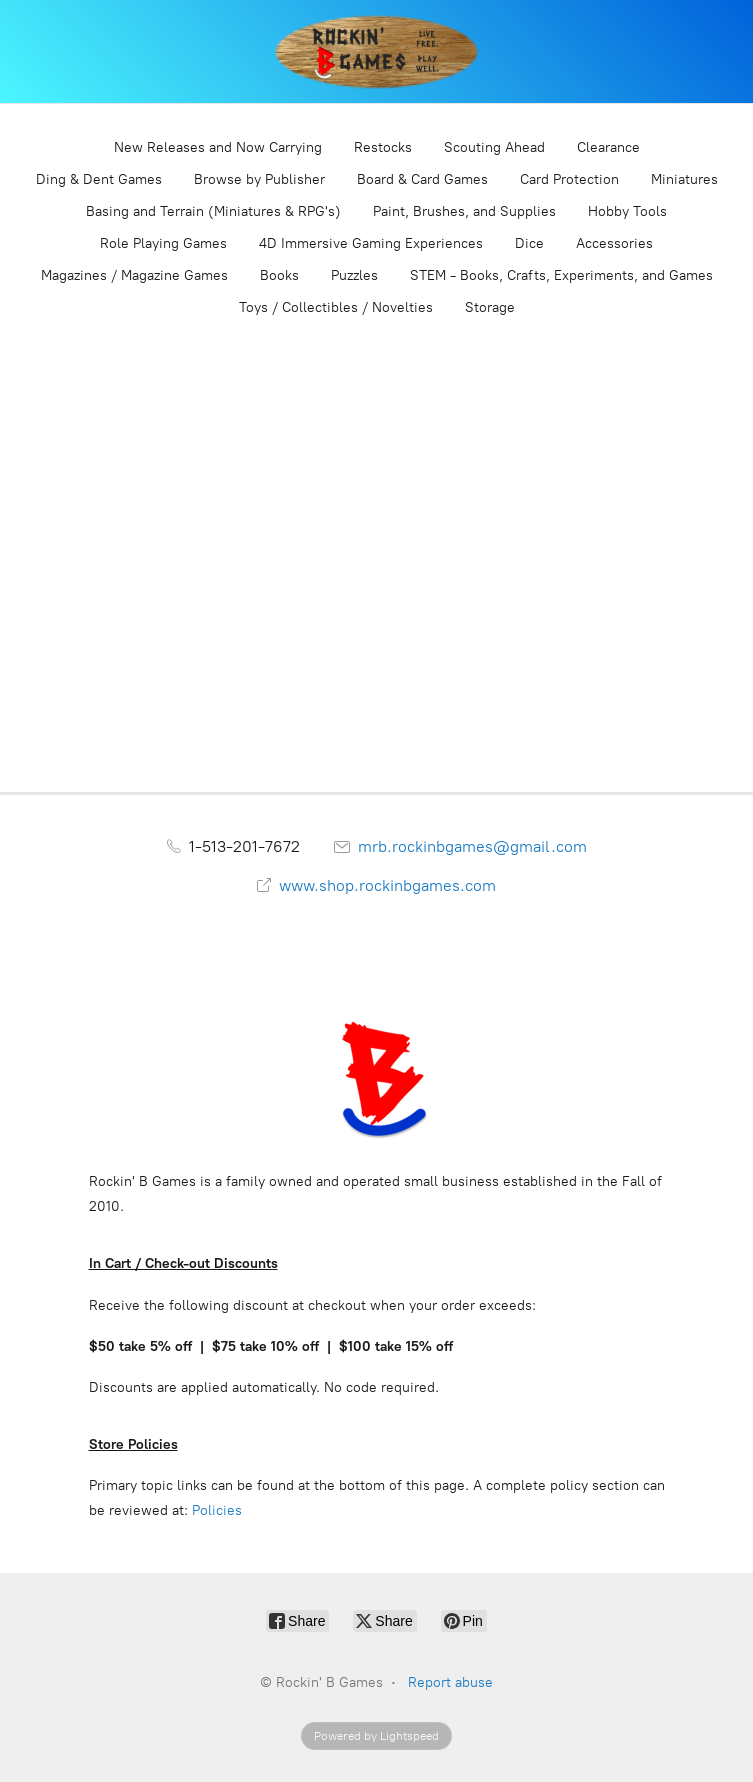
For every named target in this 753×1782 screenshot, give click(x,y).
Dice (529, 243)
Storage (490, 307)
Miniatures (684, 179)
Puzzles (354, 275)
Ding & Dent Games (99, 179)
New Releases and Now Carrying (218, 147)
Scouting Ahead (494, 147)
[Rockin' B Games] (376, 51)
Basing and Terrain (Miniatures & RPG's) (213, 211)
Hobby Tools (627, 211)
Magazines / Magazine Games (134, 275)
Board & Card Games (422, 179)
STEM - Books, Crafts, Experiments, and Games (561, 275)
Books (279, 275)
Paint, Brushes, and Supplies (464, 211)
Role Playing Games (163, 243)
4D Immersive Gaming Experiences (371, 243)
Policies (217, 1510)
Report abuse (450, 1682)
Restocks (383, 147)
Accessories (614, 243)
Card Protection (569, 179)
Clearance (608, 147)
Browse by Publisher (259, 179)
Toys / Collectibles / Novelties (336, 307)
